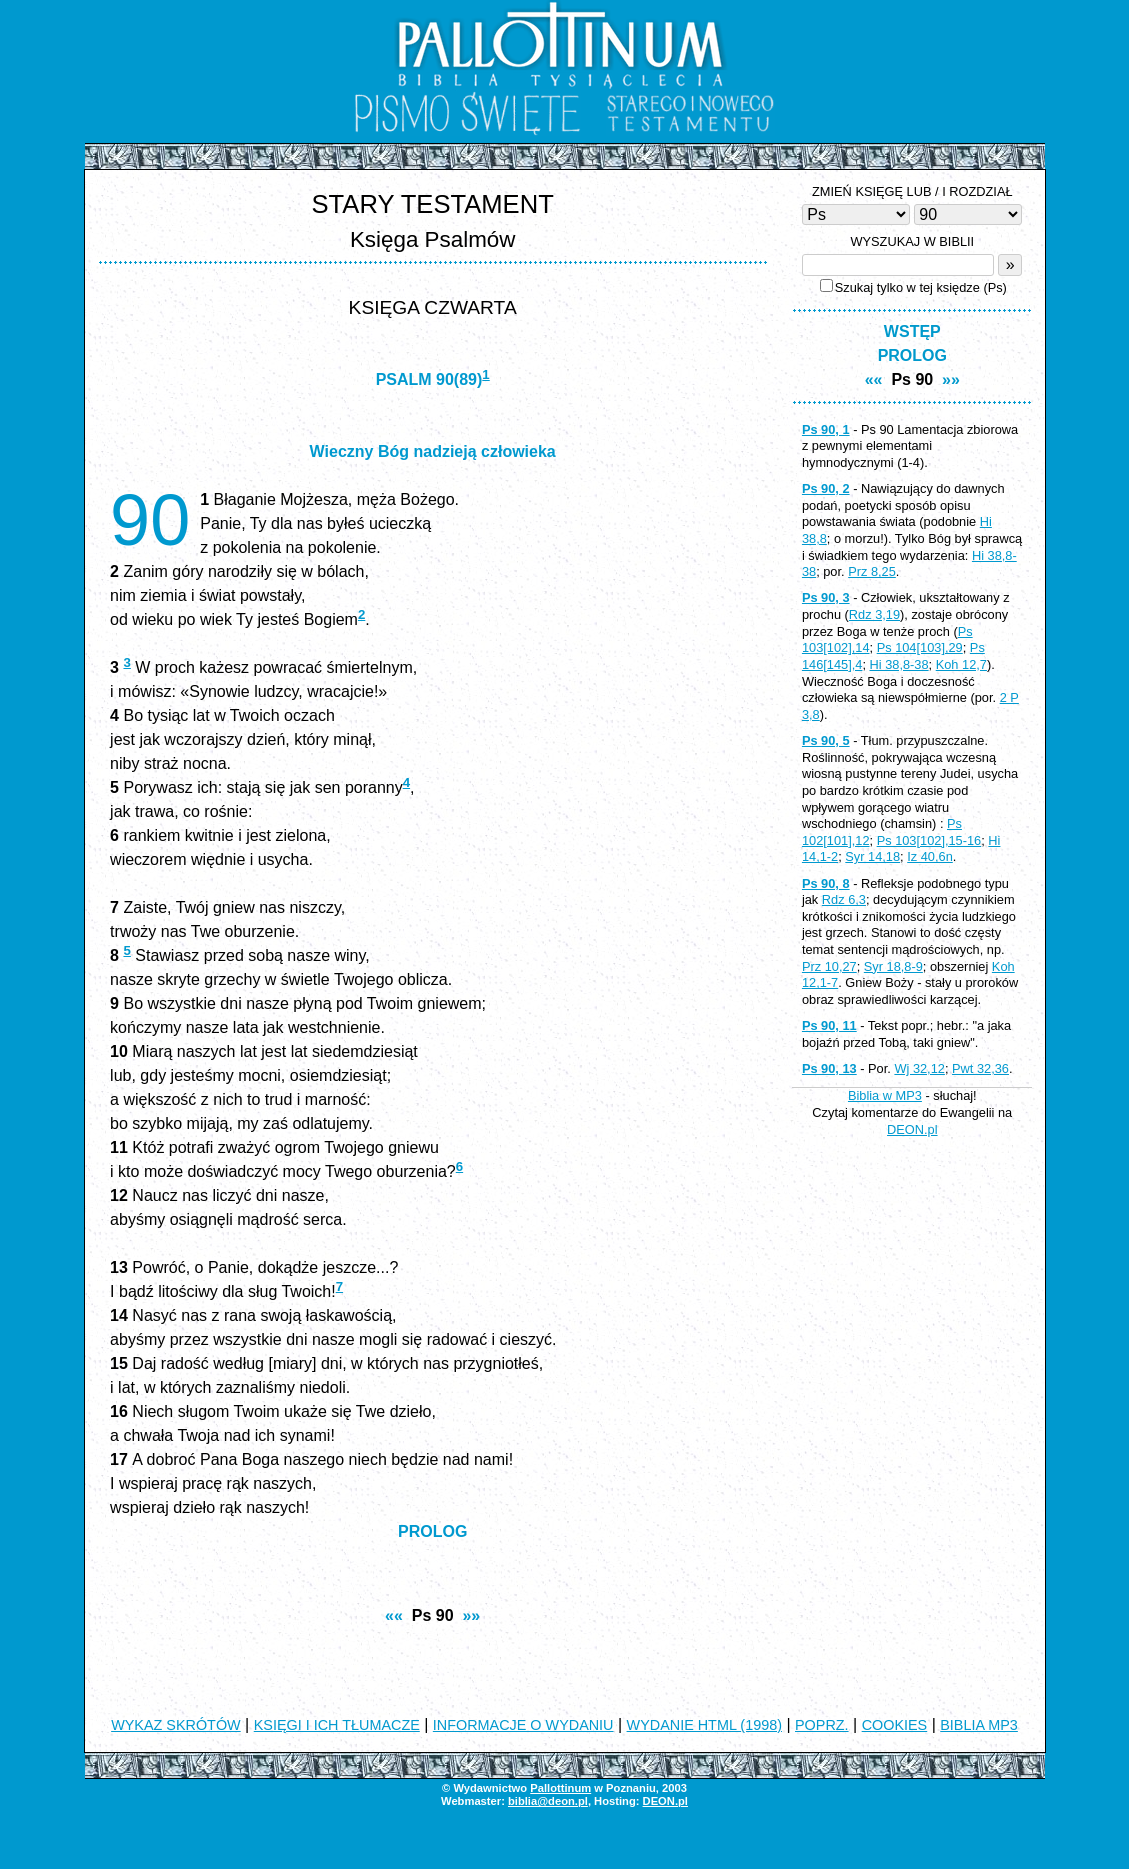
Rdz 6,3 (844, 899)
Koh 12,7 (961, 664)
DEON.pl (912, 1129)
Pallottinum (560, 1788)
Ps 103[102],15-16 (929, 840)
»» (471, 1615)
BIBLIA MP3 (979, 1725)
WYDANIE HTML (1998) (704, 1725)
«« (394, 1615)
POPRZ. (822, 1725)
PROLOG (432, 1531)
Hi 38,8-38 (899, 664)
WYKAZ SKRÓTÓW (176, 1725)
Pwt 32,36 (980, 1068)
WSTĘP (912, 331)
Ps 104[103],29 (920, 647)
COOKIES (895, 1725)
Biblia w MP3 (885, 1095)
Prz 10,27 (829, 966)
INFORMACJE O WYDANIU (523, 1725)
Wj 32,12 (919, 1068)
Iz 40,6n (930, 856)
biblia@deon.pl (548, 1801)
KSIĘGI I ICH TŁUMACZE (337, 1725)
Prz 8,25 (872, 571)
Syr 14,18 (872, 856)
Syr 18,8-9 (893, 966)
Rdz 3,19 (874, 614)
